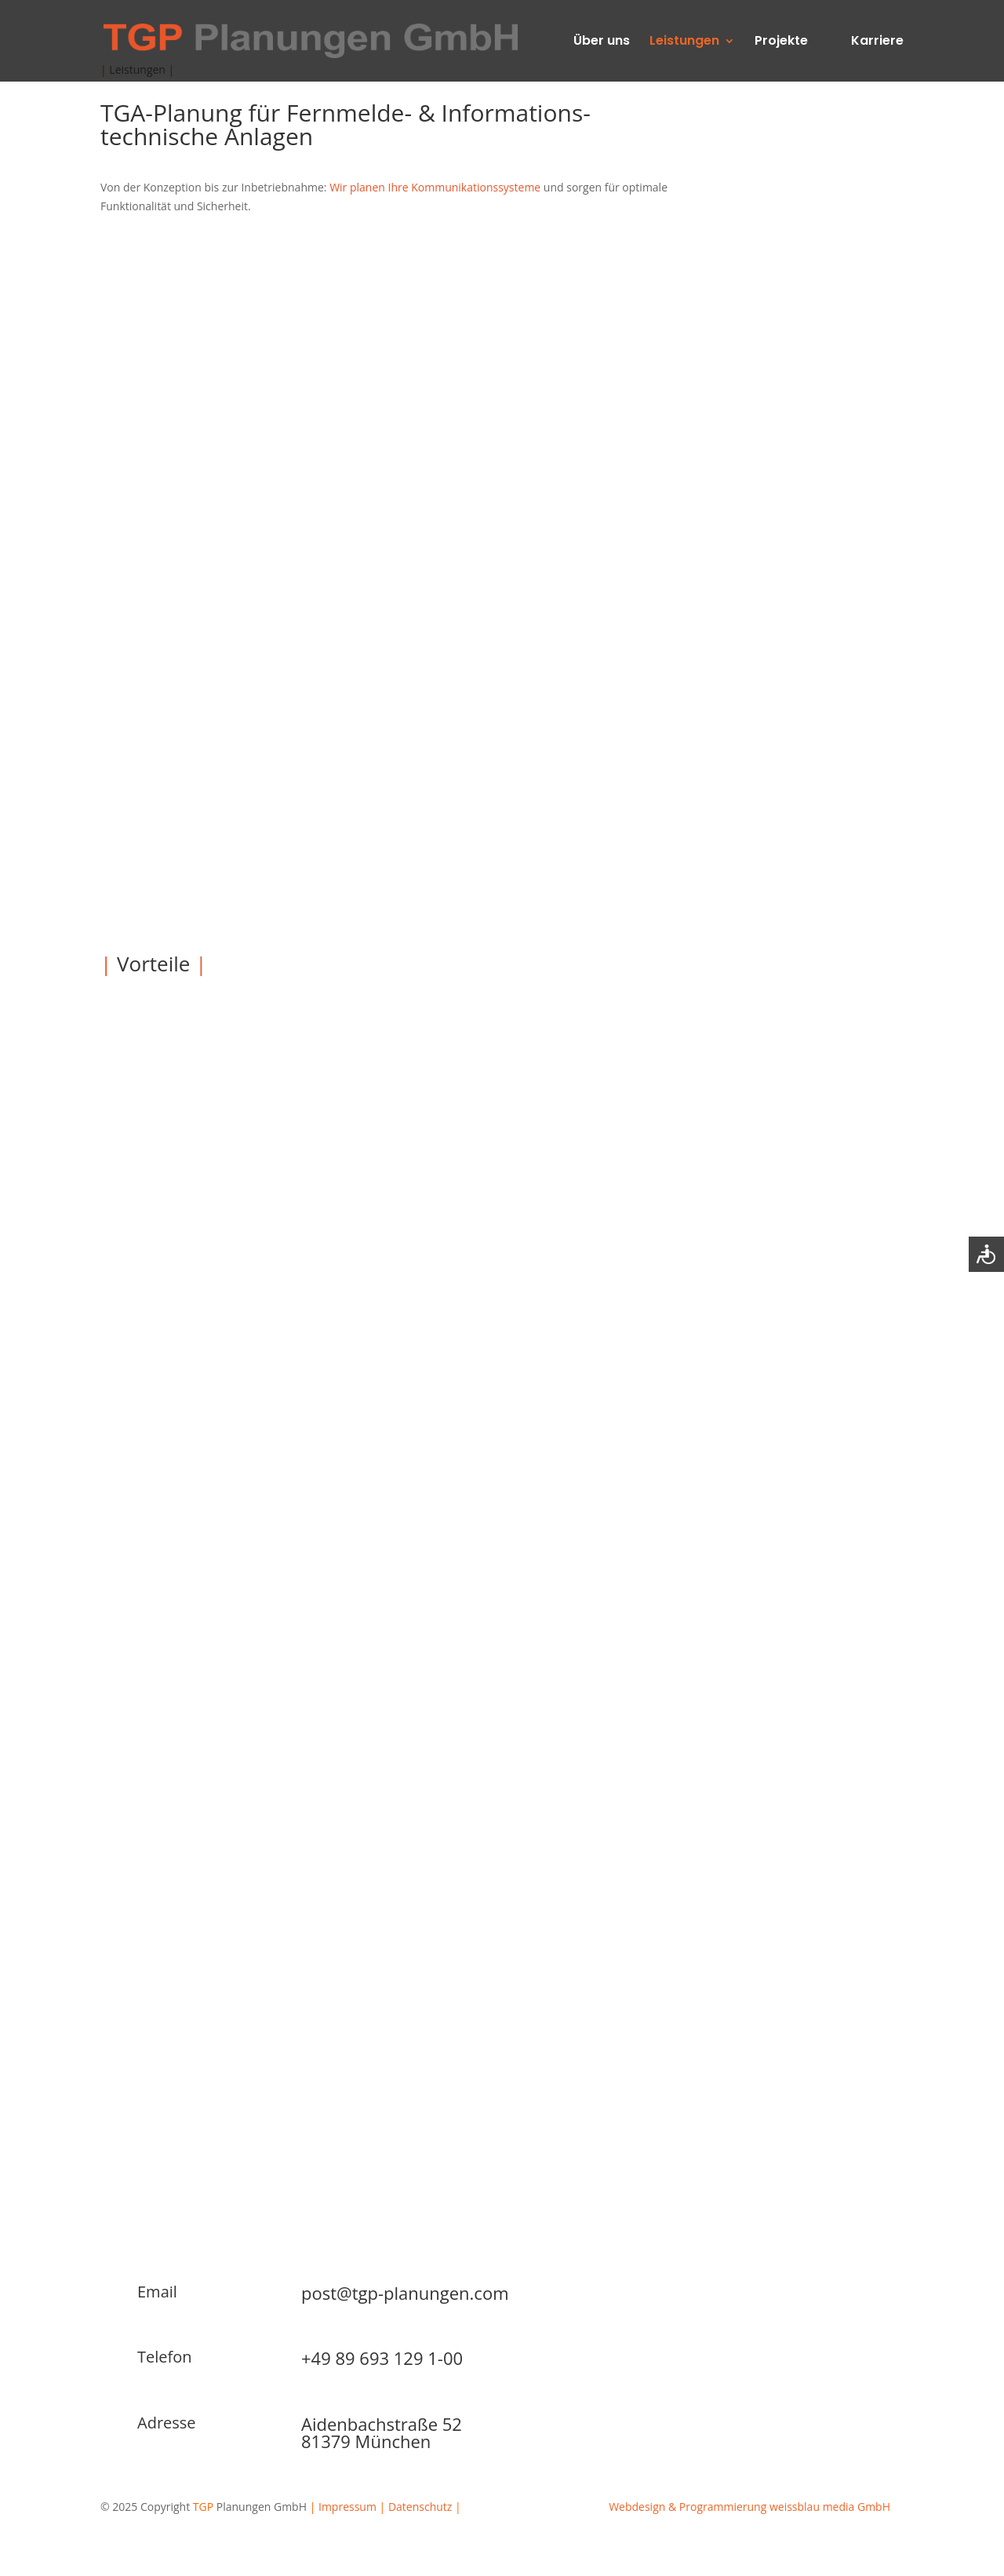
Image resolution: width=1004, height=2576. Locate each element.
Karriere (877, 42)
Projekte (781, 42)
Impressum (347, 2506)
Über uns (601, 42)
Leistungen (684, 42)
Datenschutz (420, 2506)
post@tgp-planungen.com (405, 2293)
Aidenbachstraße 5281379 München (381, 2432)
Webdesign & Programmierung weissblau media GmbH (749, 2506)
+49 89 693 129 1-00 (382, 2358)
